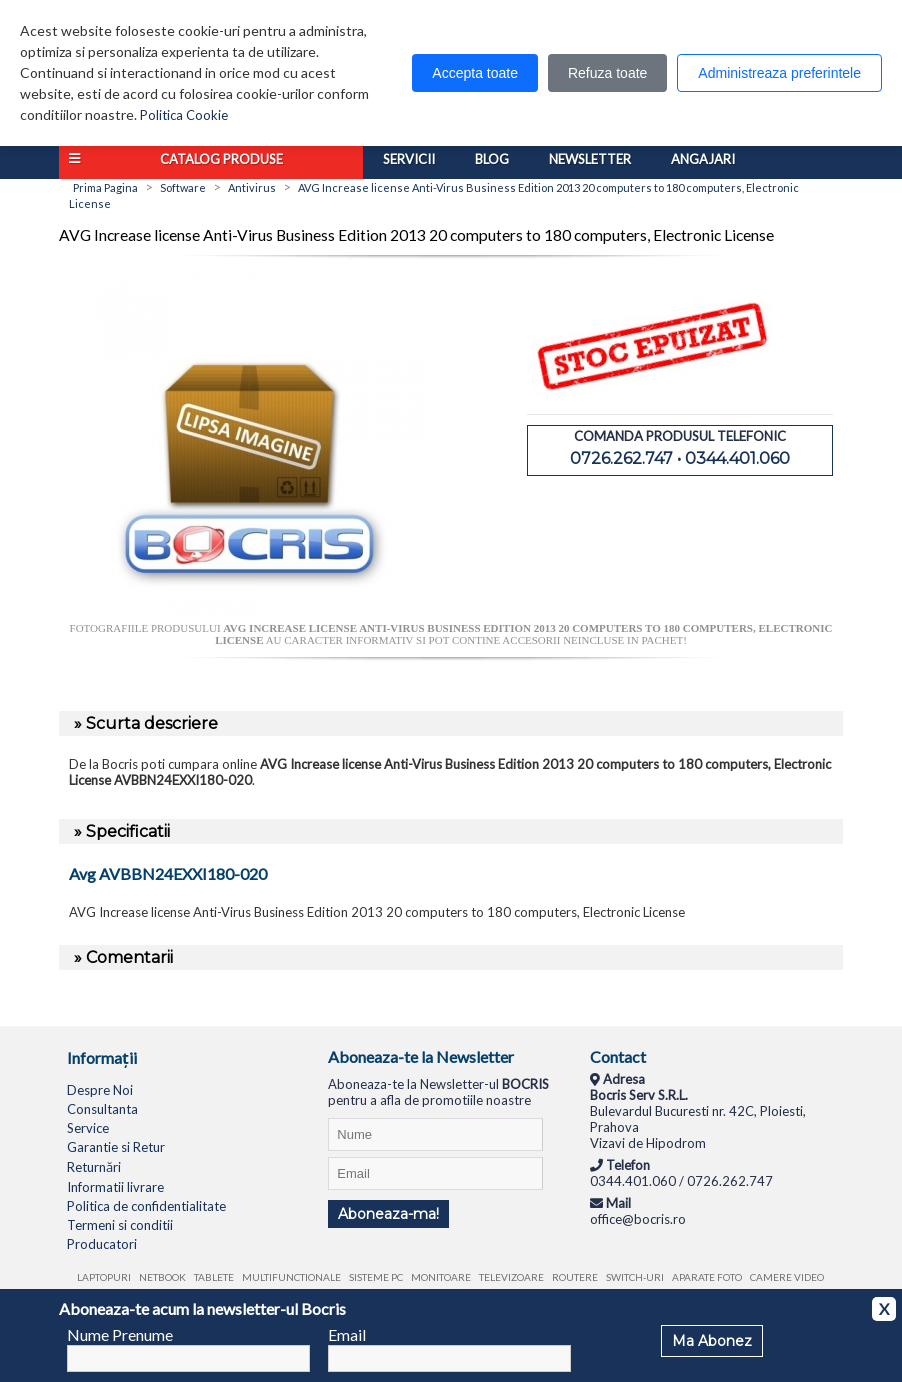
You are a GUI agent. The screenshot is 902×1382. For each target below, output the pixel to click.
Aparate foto (707, 1277)
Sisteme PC (376, 1277)
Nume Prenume (120, 1334)
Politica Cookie (184, 115)
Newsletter (590, 159)
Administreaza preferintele (779, 73)
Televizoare (511, 1277)
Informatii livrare (115, 1187)
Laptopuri (104, 1277)
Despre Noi (100, 1090)
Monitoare (441, 1277)
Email (347, 1334)
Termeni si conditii (120, 1225)
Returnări (94, 1167)
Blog (492, 159)
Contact (618, 1056)
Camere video (787, 1277)
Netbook (162, 1277)
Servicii (409, 159)
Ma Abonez (712, 1341)
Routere (575, 1277)
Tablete (214, 1277)
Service (88, 1128)
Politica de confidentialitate (146, 1206)
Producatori (102, 1244)
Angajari (703, 159)
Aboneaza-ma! (388, 1214)
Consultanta (102, 1109)
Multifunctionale (291, 1277)
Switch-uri (635, 1277)
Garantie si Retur (116, 1147)
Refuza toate (607, 73)
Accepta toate (475, 73)
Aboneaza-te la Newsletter (421, 1056)
